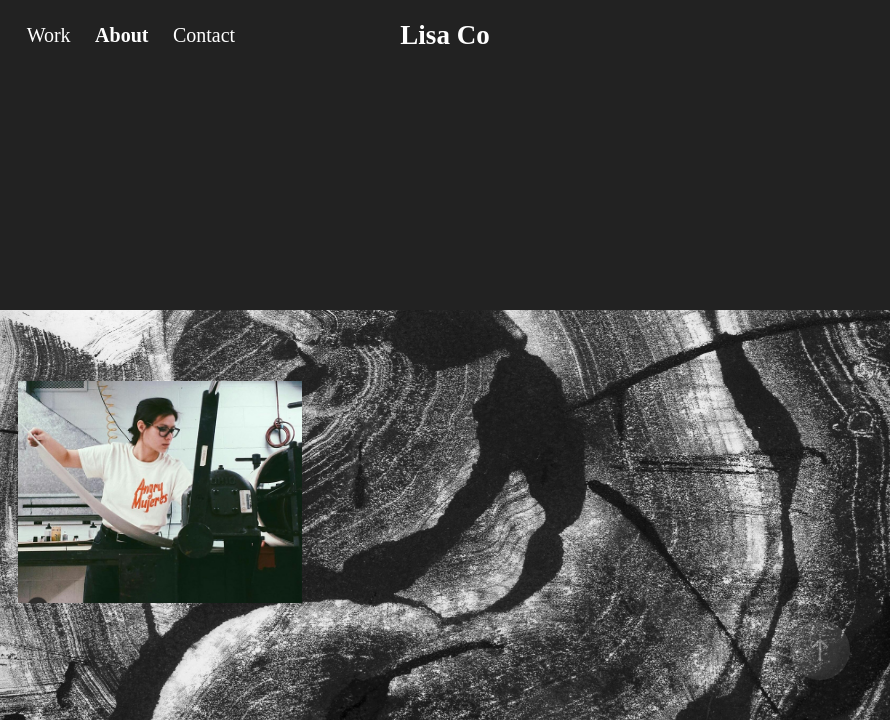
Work (49, 35)
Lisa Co (444, 35)
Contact (204, 35)
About (121, 35)
